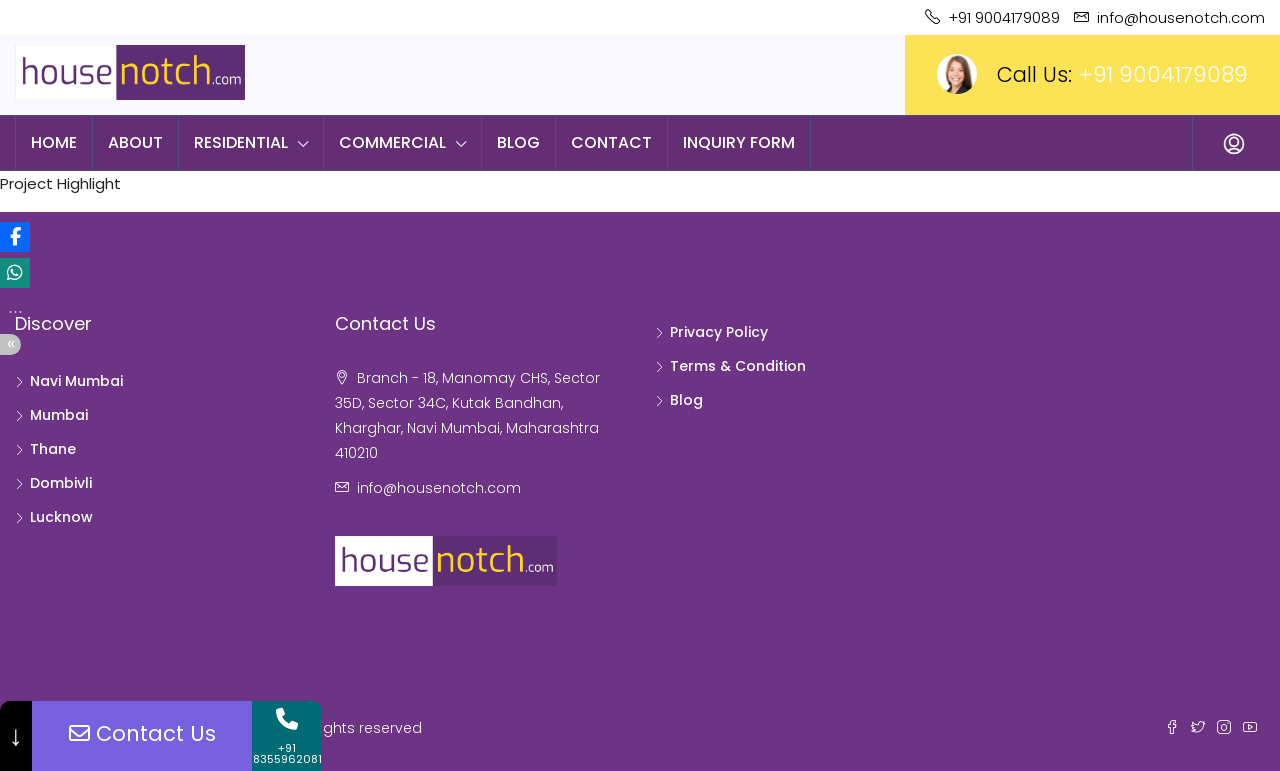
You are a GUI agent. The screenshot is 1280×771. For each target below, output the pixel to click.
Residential (241, 142)
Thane (53, 449)
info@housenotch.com (439, 488)
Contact (611, 142)
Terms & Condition (738, 366)
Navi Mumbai (76, 381)
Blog (518, 142)
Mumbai (59, 415)
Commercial (392, 142)
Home (54, 142)
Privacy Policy (719, 332)
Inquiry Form (739, 142)
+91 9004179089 (1163, 74)
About (135, 142)
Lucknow (61, 517)
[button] (15, 237)
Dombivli (61, 483)
